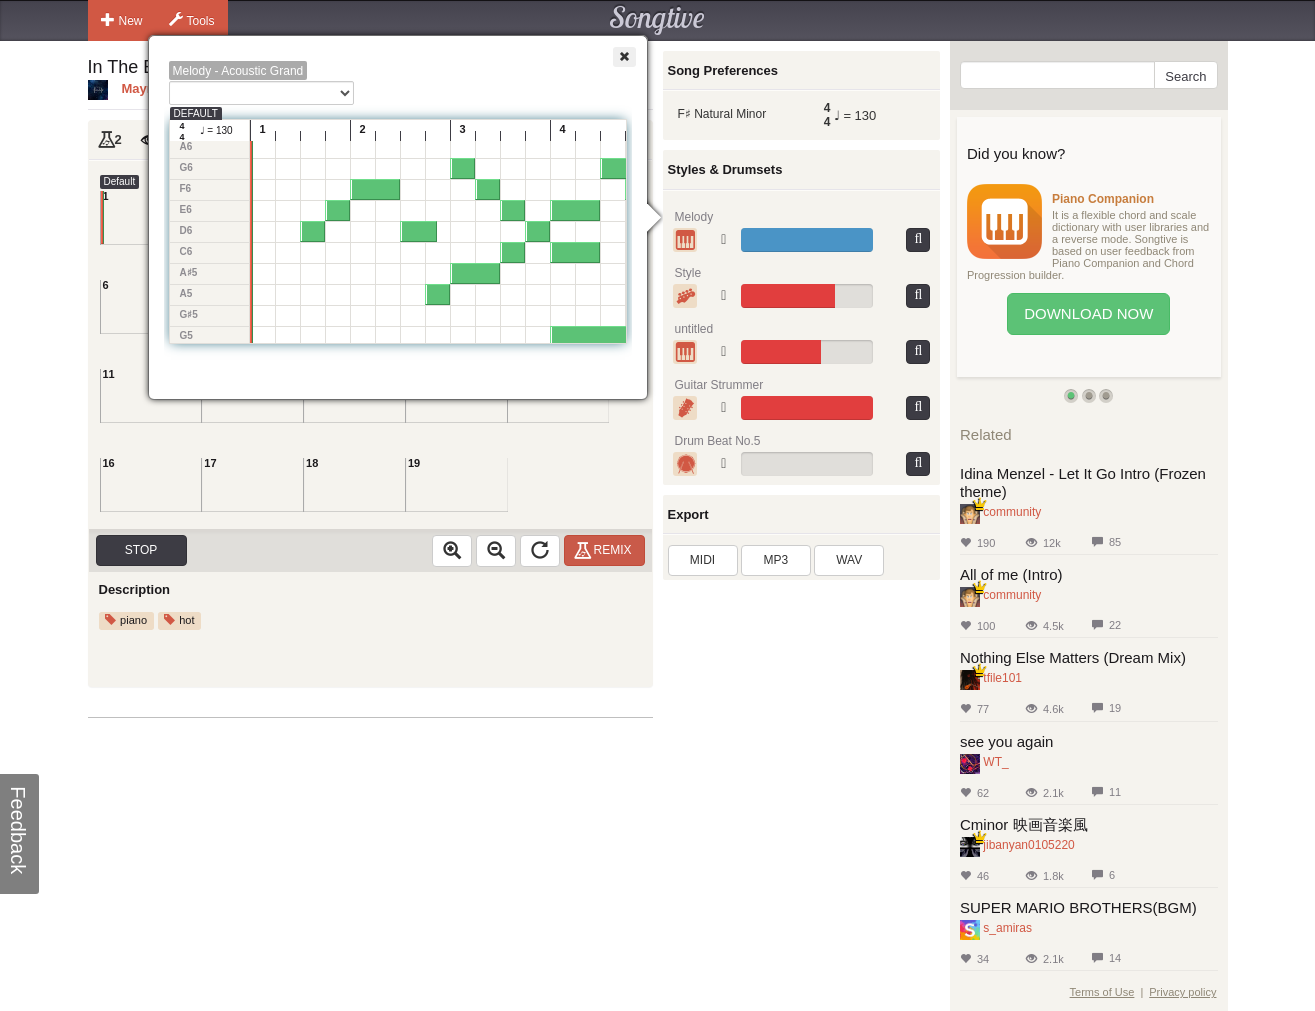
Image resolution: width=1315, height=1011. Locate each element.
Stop (141, 550)
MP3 (776, 560)
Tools (192, 20)
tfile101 (1002, 678)
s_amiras (1007, 928)
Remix (605, 550)
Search (1185, 76)
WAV (849, 560)
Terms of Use (1102, 992)
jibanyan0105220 (1028, 845)
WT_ (995, 762)
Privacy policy (1182, 992)
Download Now (1088, 313)
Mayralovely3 (163, 88)
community (1012, 512)
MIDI (702, 560)
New (122, 20)
